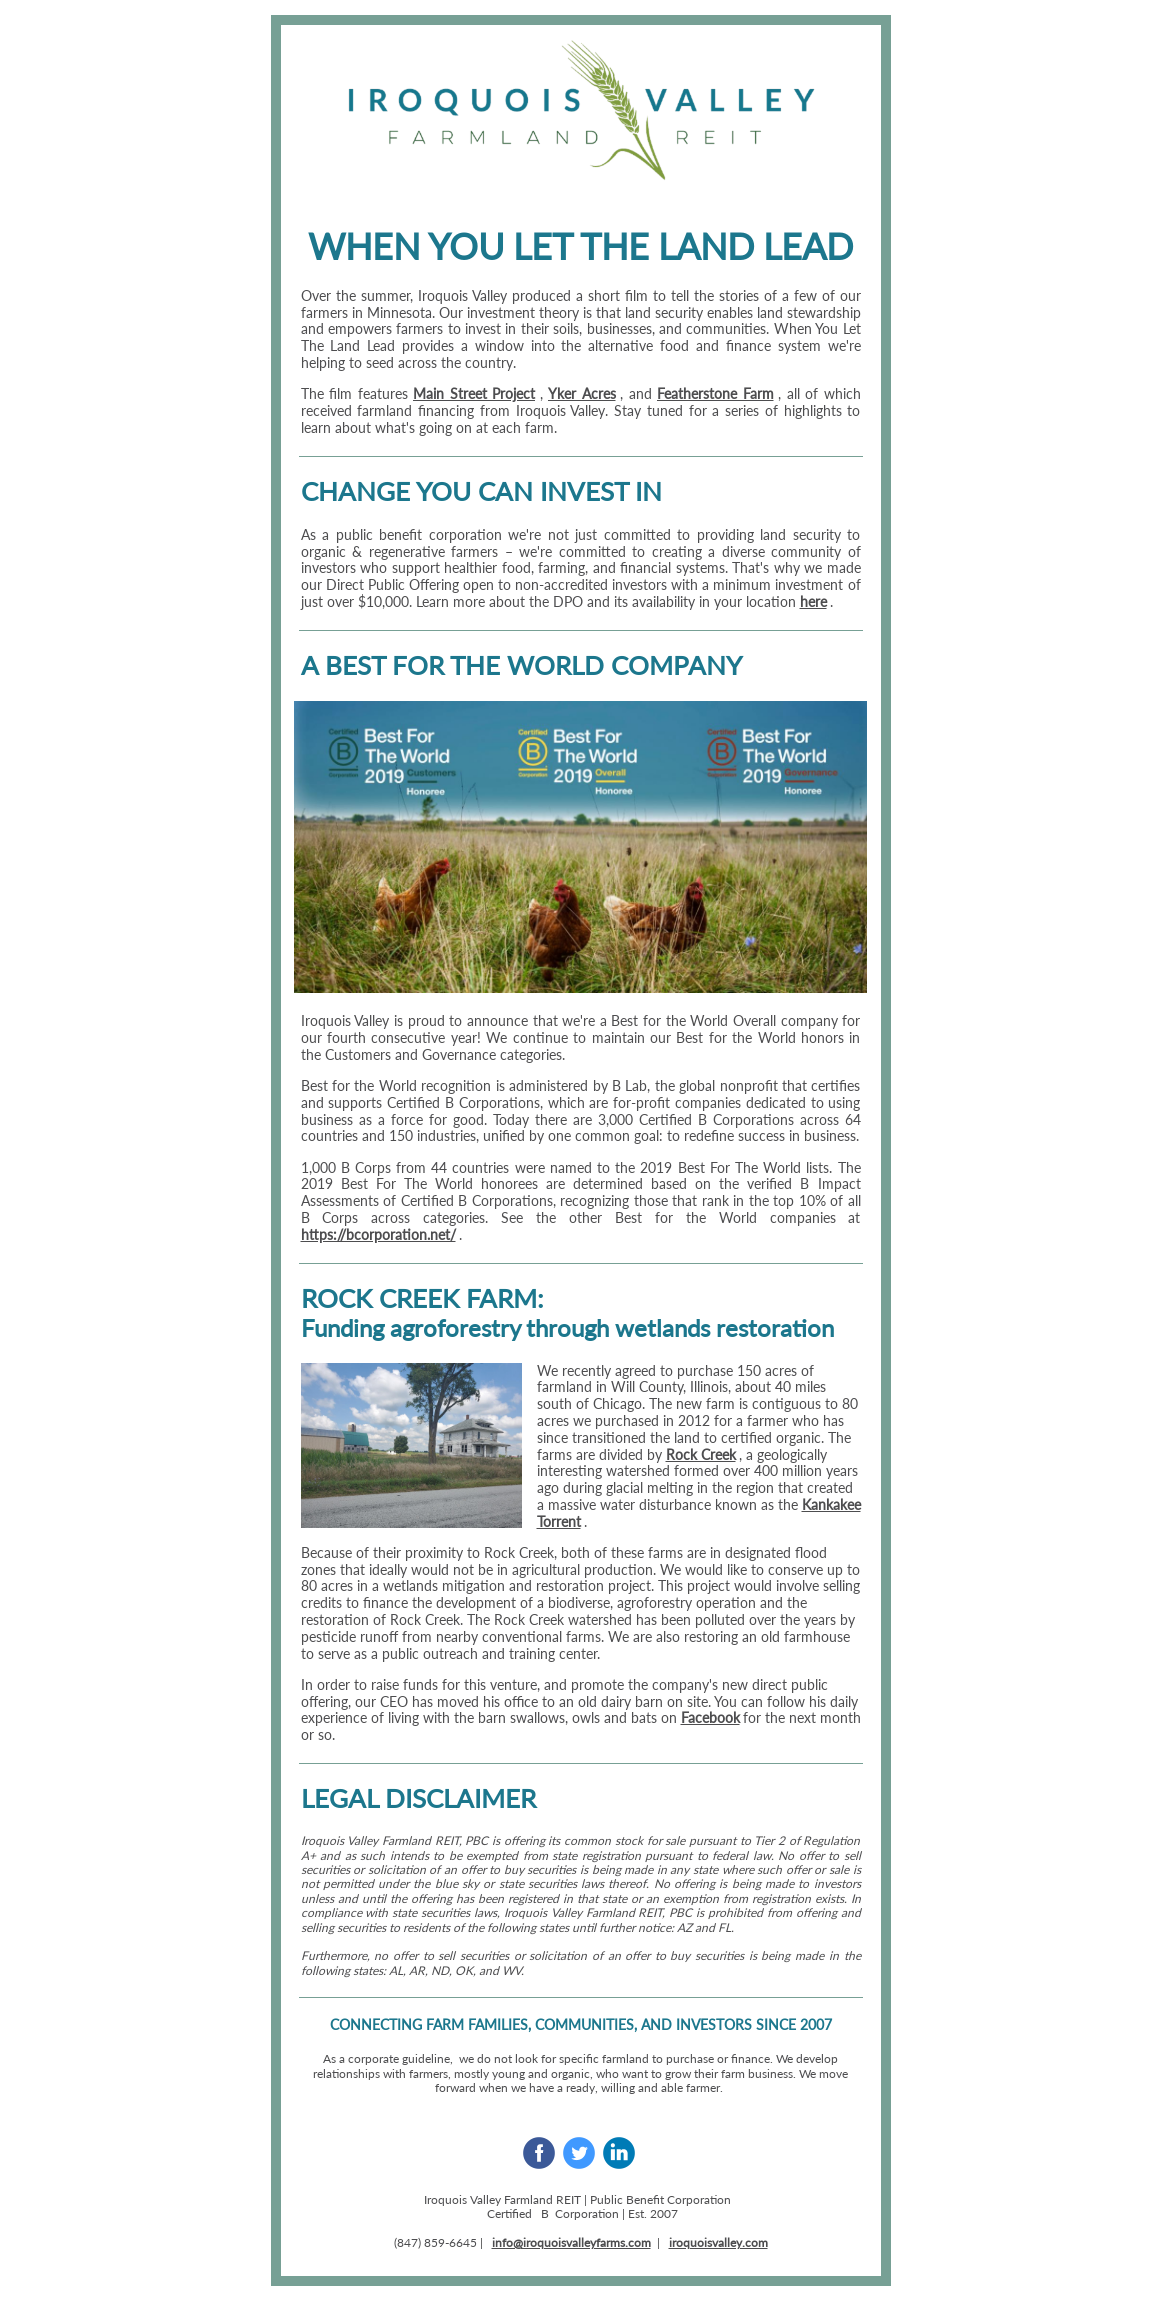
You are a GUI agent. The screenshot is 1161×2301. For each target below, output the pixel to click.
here (813, 601)
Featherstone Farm (715, 393)
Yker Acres (582, 393)
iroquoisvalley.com (718, 2242)
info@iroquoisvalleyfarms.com (571, 2242)
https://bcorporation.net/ (378, 1234)
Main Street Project (474, 393)
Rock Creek (701, 1454)
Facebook (710, 1717)
